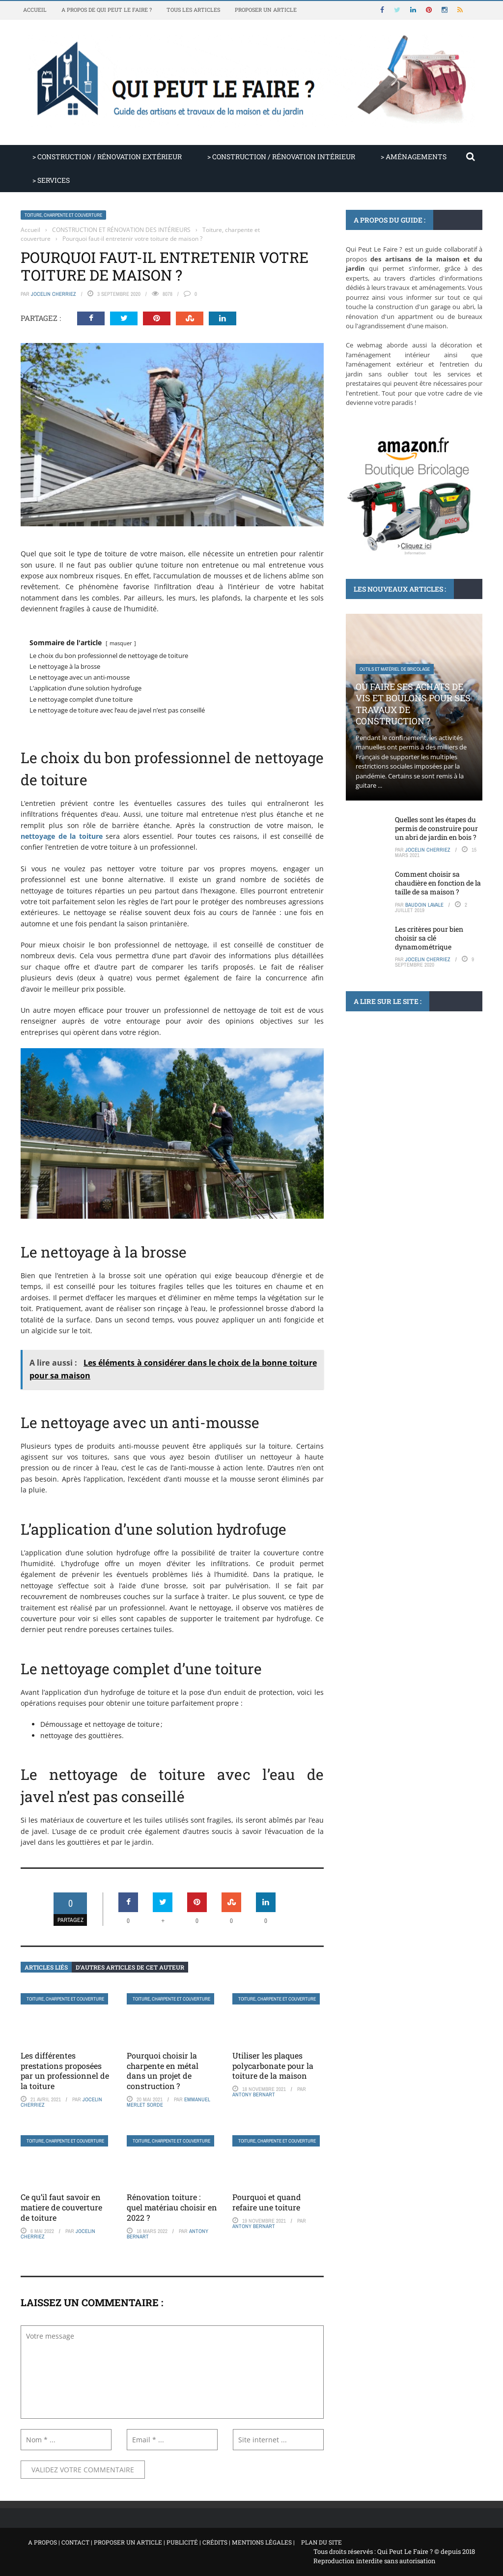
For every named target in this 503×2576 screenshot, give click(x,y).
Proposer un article (266, 9)
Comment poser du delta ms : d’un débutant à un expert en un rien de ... (409, 1116)
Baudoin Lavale (424, 904)
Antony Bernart (253, 2094)
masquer (121, 643)
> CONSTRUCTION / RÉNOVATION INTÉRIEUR (281, 156)
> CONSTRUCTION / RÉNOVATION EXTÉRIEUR (107, 156)
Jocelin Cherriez (53, 293)
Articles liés (46, 1967)
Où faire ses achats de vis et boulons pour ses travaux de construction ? (413, 704)
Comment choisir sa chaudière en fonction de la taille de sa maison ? (438, 882)
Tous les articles (193, 9)
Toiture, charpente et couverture (63, 215)
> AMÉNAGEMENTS (414, 156)
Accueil (35, 9)
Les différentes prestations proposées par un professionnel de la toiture (65, 2070)
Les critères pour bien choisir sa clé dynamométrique (429, 937)
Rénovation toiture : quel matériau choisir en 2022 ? (172, 2207)
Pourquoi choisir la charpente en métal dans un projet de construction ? (162, 2070)
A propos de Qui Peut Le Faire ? (106, 9)
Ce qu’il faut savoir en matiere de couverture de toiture (61, 2207)
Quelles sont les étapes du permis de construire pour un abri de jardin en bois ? (436, 828)
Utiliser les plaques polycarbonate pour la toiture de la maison (272, 2065)
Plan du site (321, 2542)
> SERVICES (51, 180)
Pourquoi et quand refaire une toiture (267, 2202)
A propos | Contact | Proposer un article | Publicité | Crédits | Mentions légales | (161, 2542)
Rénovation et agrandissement (393, 1082)
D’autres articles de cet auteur (130, 1967)
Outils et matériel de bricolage (395, 669)
